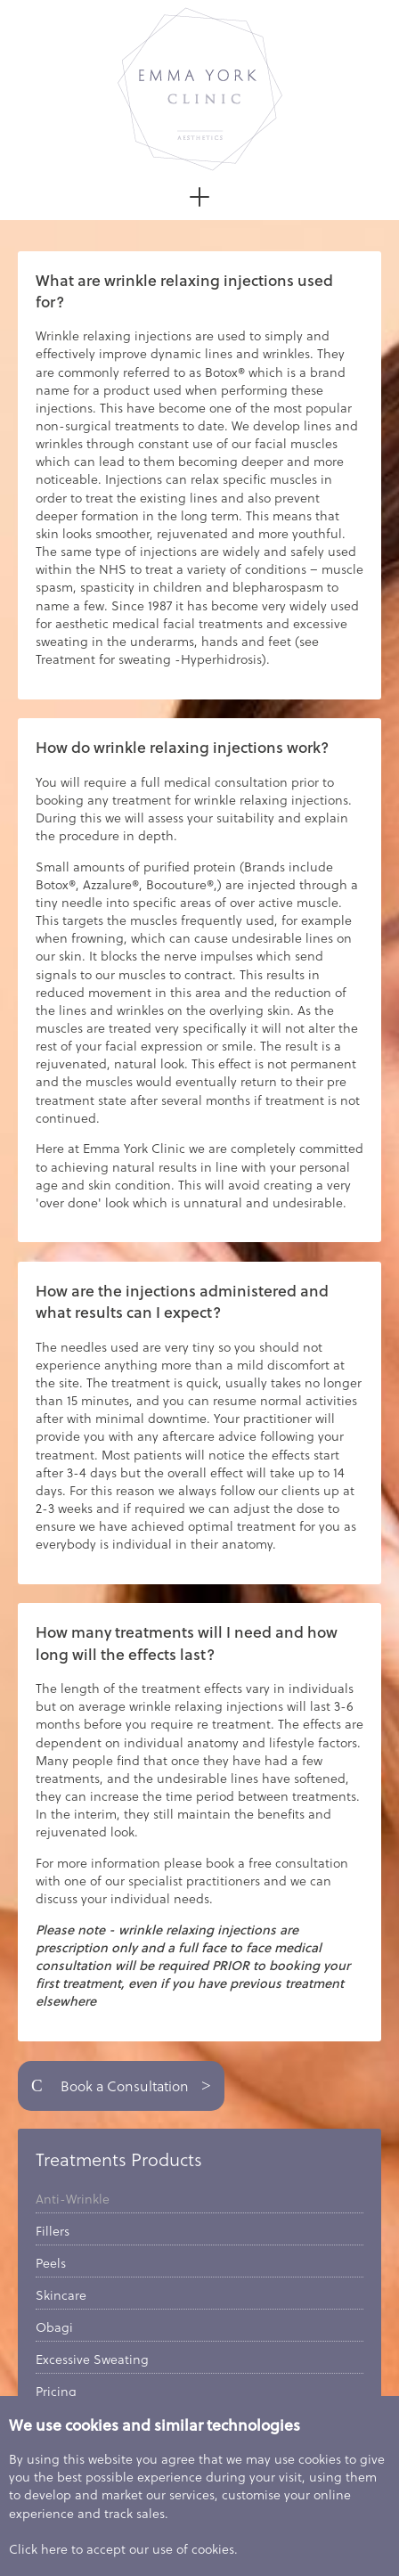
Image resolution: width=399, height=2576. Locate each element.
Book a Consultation (121, 2086)
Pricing (56, 2391)
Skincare (61, 2295)
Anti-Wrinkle (73, 2199)
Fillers (52, 2231)
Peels (51, 2263)
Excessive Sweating (92, 2359)
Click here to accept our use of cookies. (123, 2548)
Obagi (54, 2327)
